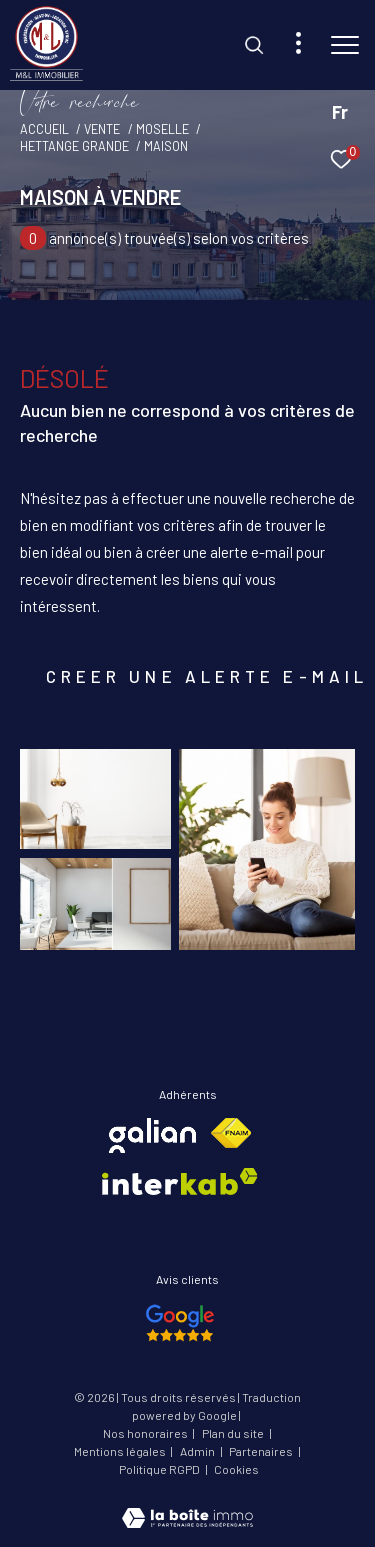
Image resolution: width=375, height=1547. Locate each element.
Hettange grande (74, 146)
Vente (102, 129)
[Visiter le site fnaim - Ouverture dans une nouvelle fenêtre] (231, 1133)
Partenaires (262, 1451)
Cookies (236, 1469)
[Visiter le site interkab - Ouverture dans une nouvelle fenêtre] (180, 1181)
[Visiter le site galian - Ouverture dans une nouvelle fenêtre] (152, 1135)
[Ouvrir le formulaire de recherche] (254, 45)
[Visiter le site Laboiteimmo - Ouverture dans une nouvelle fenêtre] (187, 1505)
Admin (198, 1451)
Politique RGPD (159, 1469)
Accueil (44, 129)
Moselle (162, 129)
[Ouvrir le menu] (345, 45)
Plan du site (234, 1433)
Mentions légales (121, 1451)
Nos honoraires (146, 1433)
